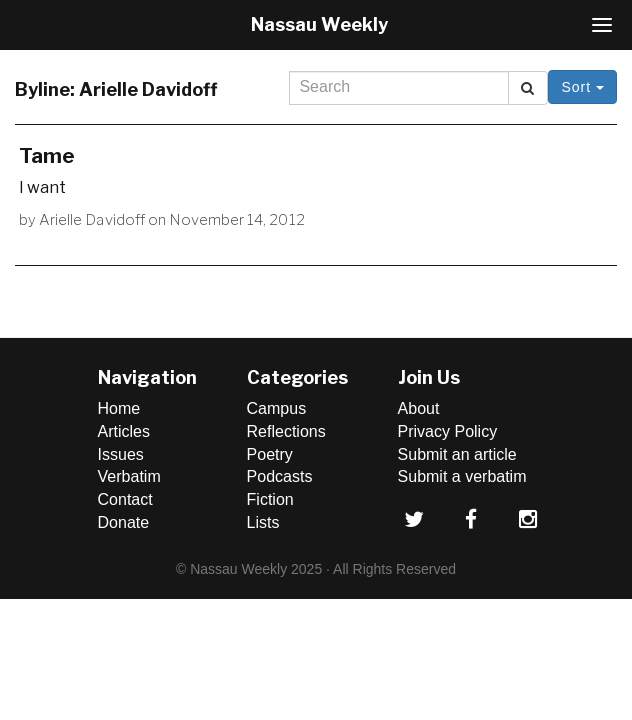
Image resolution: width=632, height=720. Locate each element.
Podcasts (280, 476)
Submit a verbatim (462, 476)
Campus (277, 408)
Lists (263, 522)
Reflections (286, 431)
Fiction (270, 499)
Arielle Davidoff (92, 220)
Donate (124, 522)
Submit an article (457, 454)
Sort (582, 87)
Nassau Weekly (319, 24)
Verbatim (129, 476)
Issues (121, 454)
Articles (124, 431)
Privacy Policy (448, 431)
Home (119, 408)
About (419, 408)
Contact (125, 499)
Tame (47, 156)
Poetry (270, 454)
